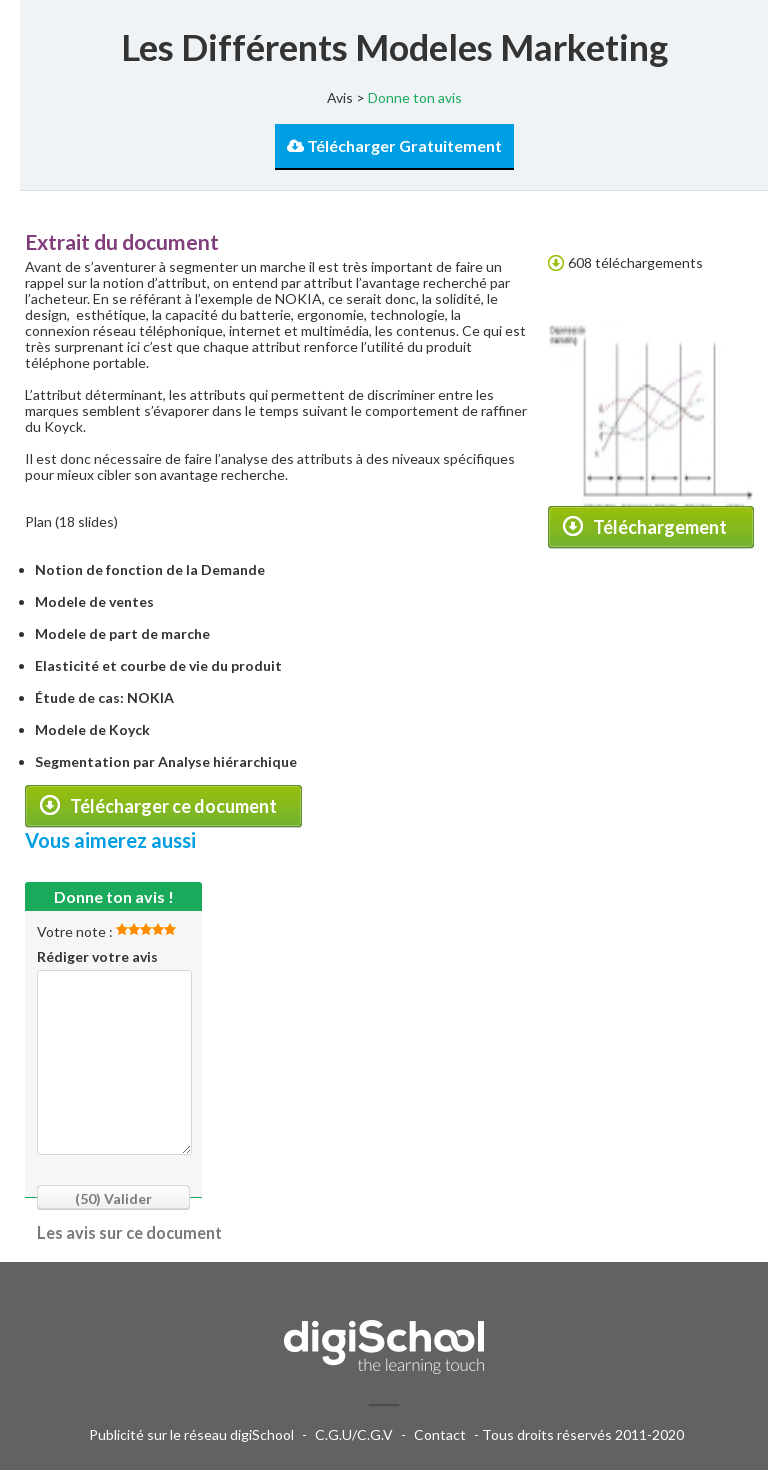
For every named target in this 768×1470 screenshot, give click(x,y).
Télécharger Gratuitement (394, 145)
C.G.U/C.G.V (354, 1434)
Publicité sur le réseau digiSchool (191, 1434)
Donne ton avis (415, 97)
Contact (440, 1434)
